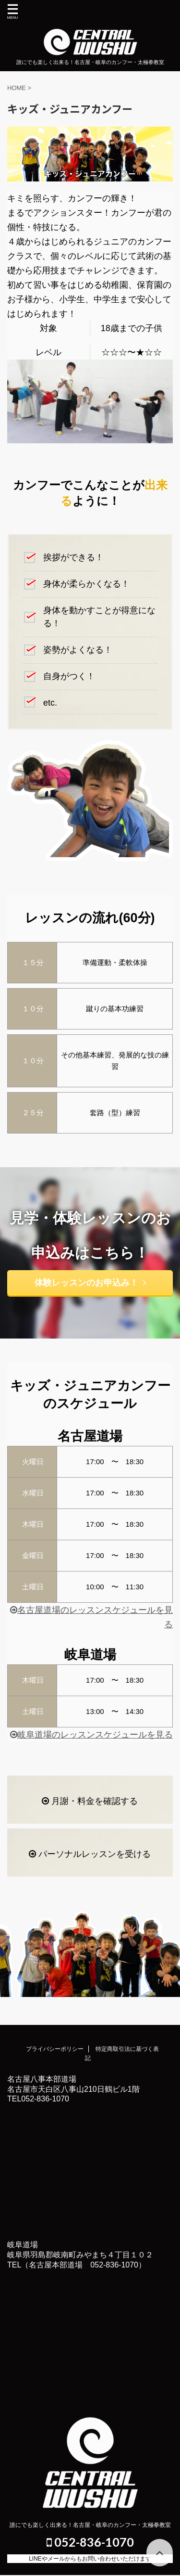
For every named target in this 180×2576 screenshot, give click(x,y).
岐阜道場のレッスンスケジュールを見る (91, 1734)
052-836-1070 (90, 2542)
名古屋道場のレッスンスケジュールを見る (91, 1617)
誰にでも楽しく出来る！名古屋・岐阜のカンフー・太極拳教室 (90, 2525)
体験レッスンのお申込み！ (90, 1283)
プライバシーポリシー (55, 2049)
